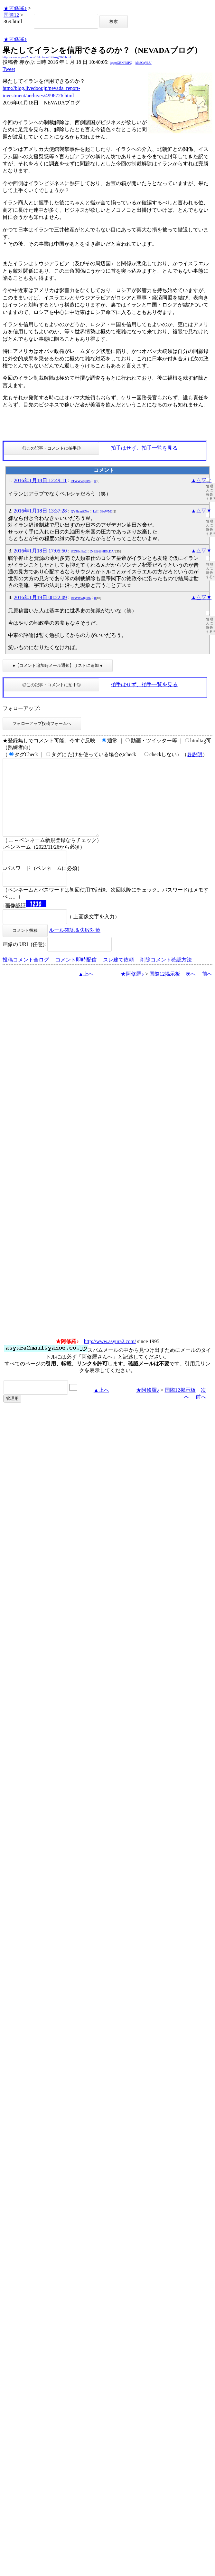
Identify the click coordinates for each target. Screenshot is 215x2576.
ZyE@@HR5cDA (102, 551)
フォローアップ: (21, 708)
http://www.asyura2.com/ (110, 1357)
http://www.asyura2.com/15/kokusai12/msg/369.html (37, 57)
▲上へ (86, 989)
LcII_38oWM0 (103, 511)
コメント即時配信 (76, 975)
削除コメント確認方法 (166, 975)
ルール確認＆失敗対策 (74, 945)
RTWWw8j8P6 (80, 481)
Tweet (9, 69)
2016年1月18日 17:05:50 (40, 550)
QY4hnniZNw (80, 511)
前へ (207, 989)
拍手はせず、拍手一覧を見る (144, 448)
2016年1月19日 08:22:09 (40, 597)
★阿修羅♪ (15, 8)
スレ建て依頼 (118, 975)
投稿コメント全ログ (26, 975)
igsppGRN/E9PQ (121, 62)
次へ (190, 989)
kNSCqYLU (144, 62)
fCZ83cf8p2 (79, 551)
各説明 (194, 754)
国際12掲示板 (164, 989)
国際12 (11, 15)
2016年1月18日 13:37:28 (40, 510)
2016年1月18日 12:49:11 (40, 480)
